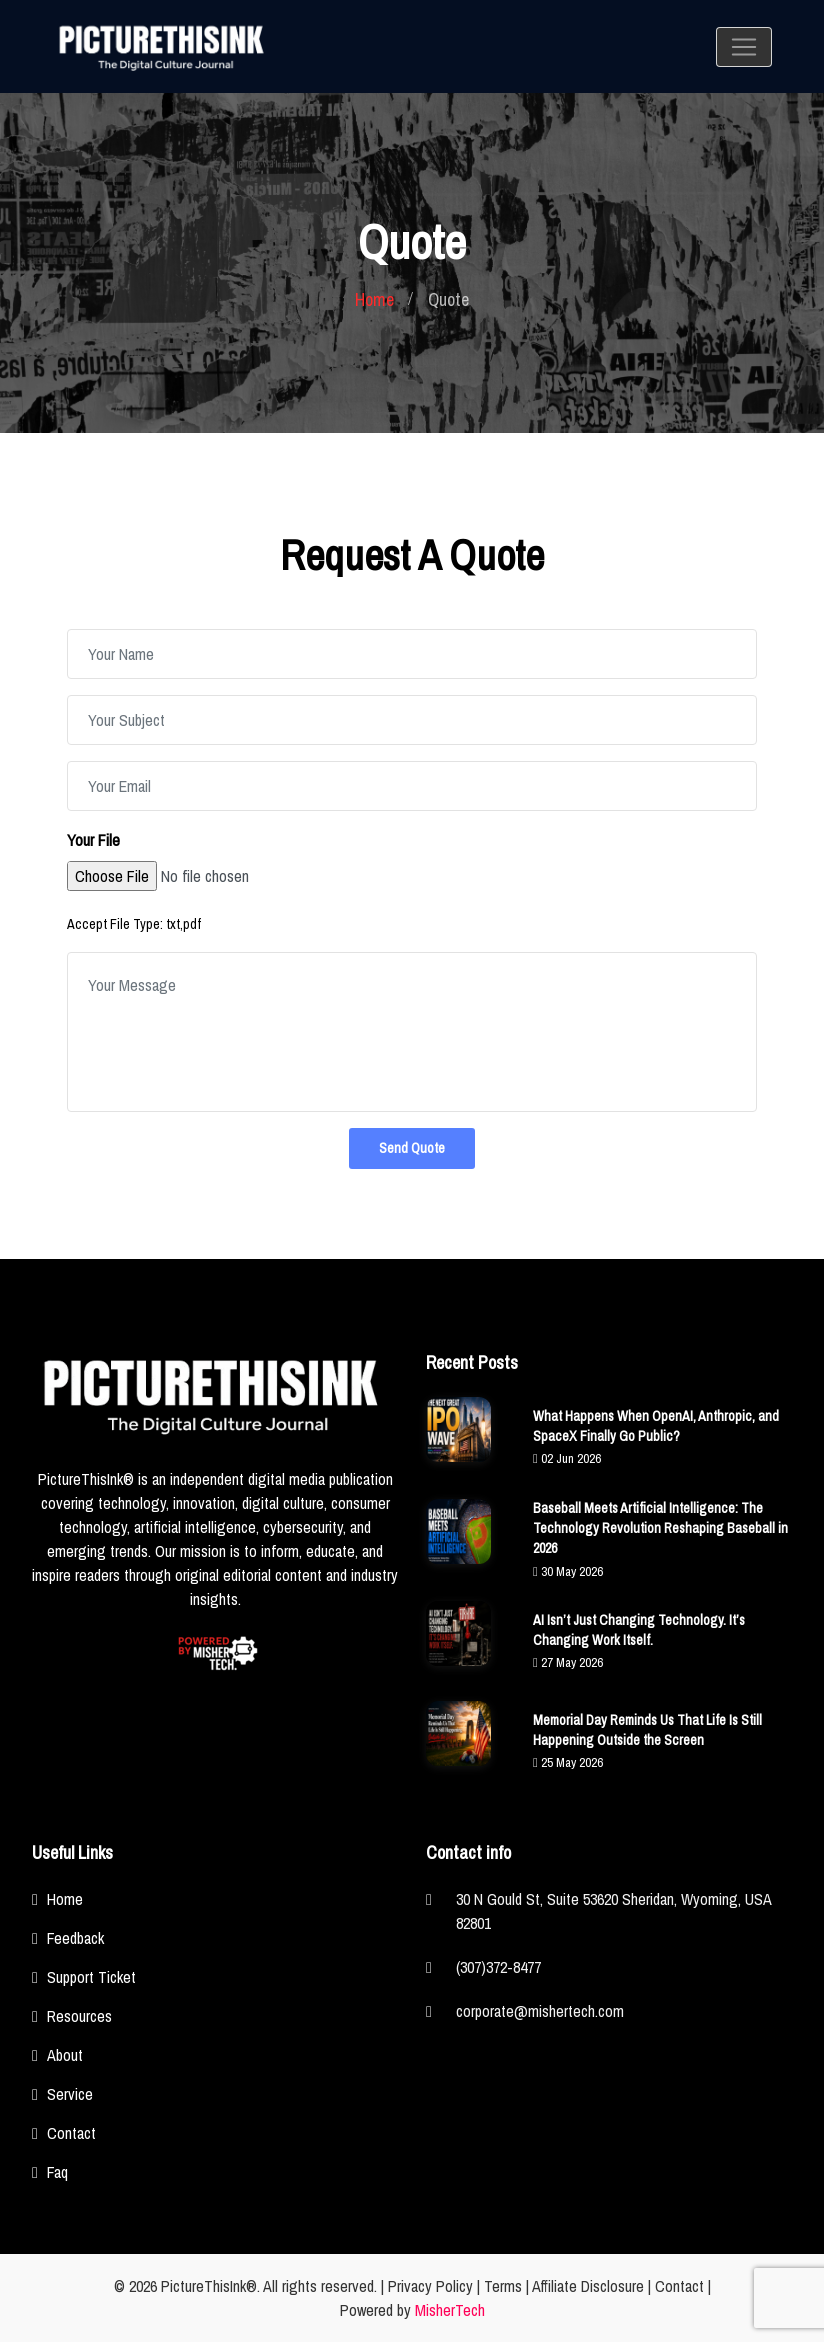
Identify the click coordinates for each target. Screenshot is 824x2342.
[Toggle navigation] (744, 47)
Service (70, 2094)
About (65, 2055)
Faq (57, 2172)
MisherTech (450, 2310)
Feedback (75, 1938)
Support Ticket (91, 1977)
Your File (93, 840)
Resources (79, 2016)
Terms (503, 2286)
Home (374, 299)
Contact (71, 2133)
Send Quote (412, 1148)
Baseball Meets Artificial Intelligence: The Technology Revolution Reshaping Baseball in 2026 (660, 1528)
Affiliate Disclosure (588, 2286)
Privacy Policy (430, 2286)
